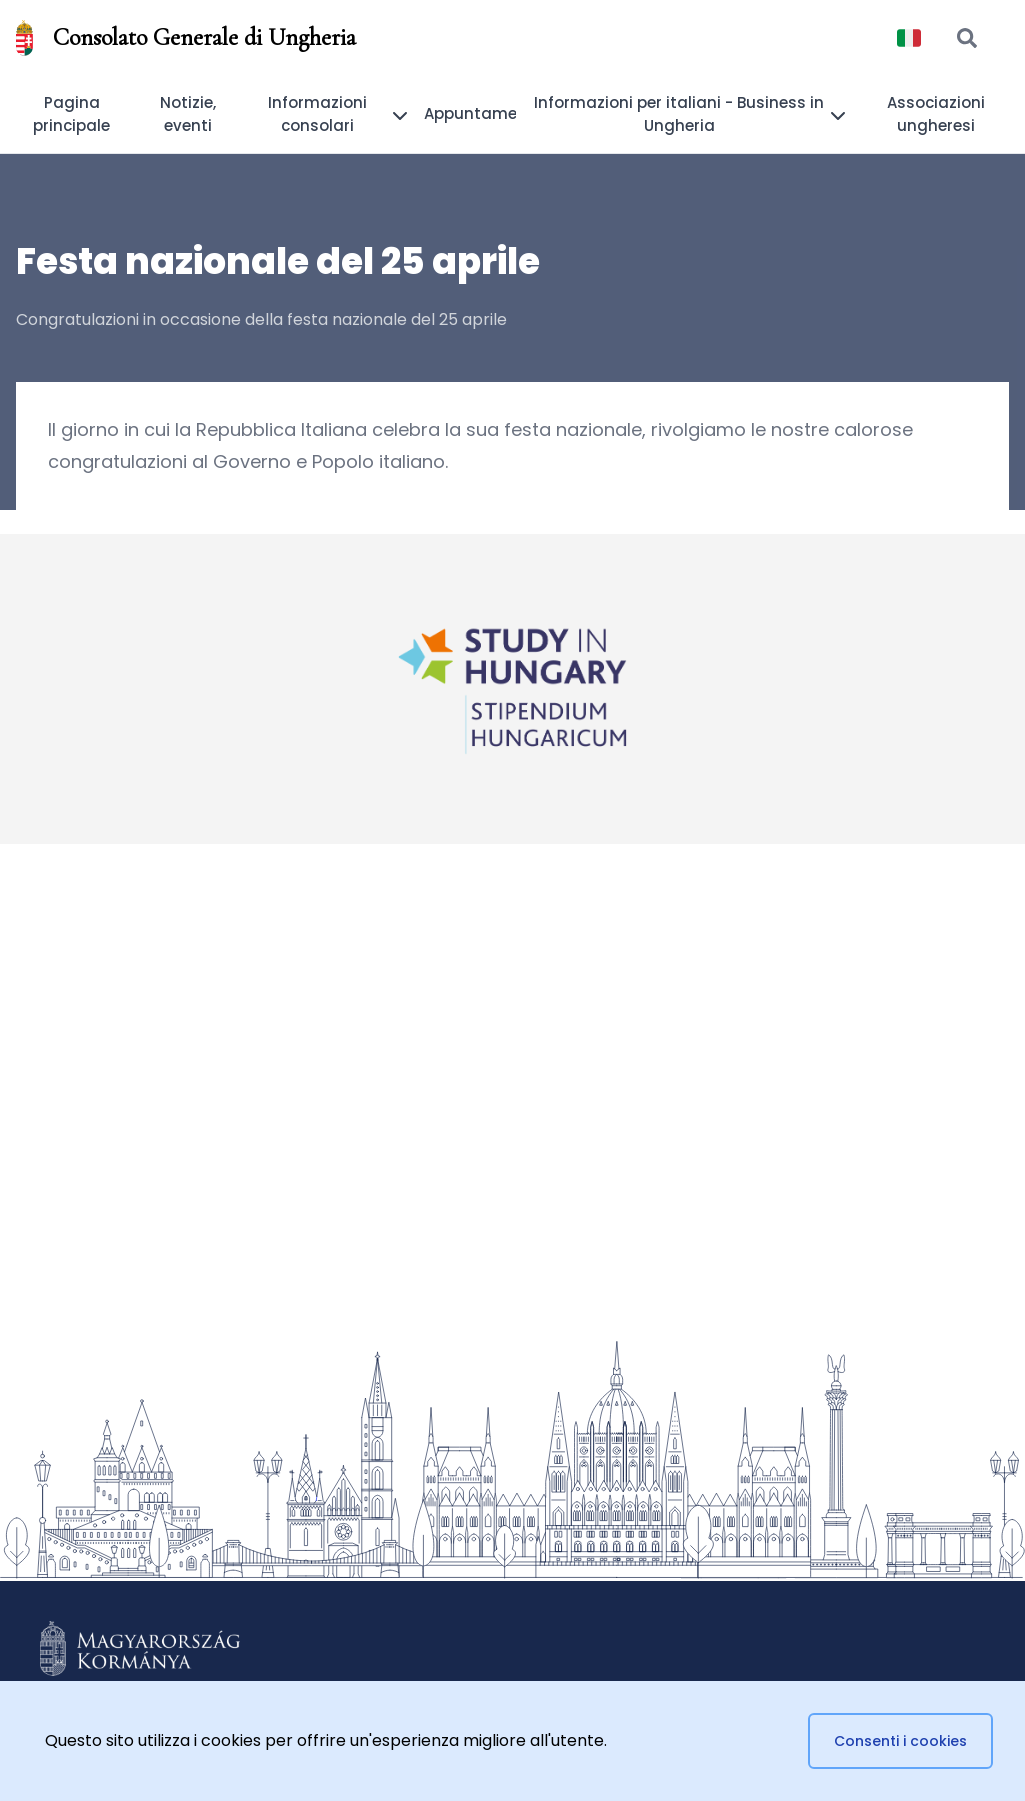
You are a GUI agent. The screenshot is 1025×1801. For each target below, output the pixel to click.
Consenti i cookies (900, 1741)
